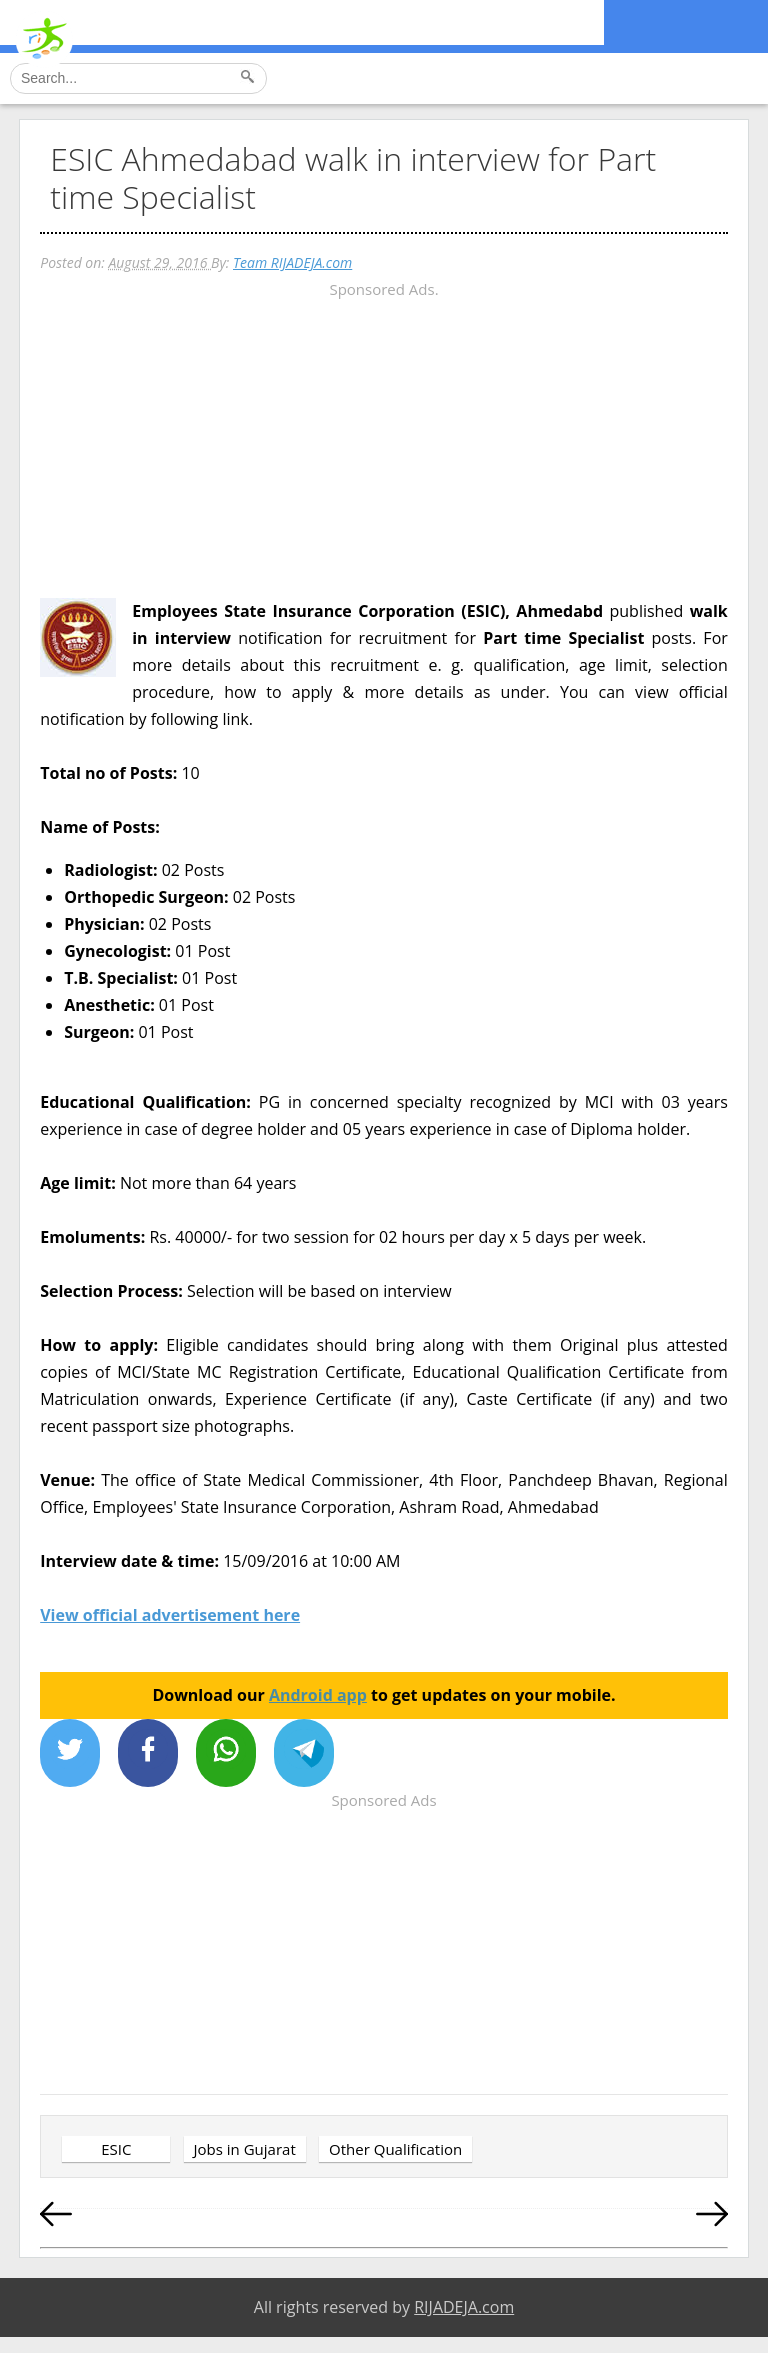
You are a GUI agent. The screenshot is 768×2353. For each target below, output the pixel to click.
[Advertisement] (384, 443)
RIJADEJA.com (464, 2307)
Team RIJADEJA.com (292, 262)
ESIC (116, 2149)
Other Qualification (395, 2149)
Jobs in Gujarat (245, 2149)
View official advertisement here (170, 1615)
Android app (318, 1695)
